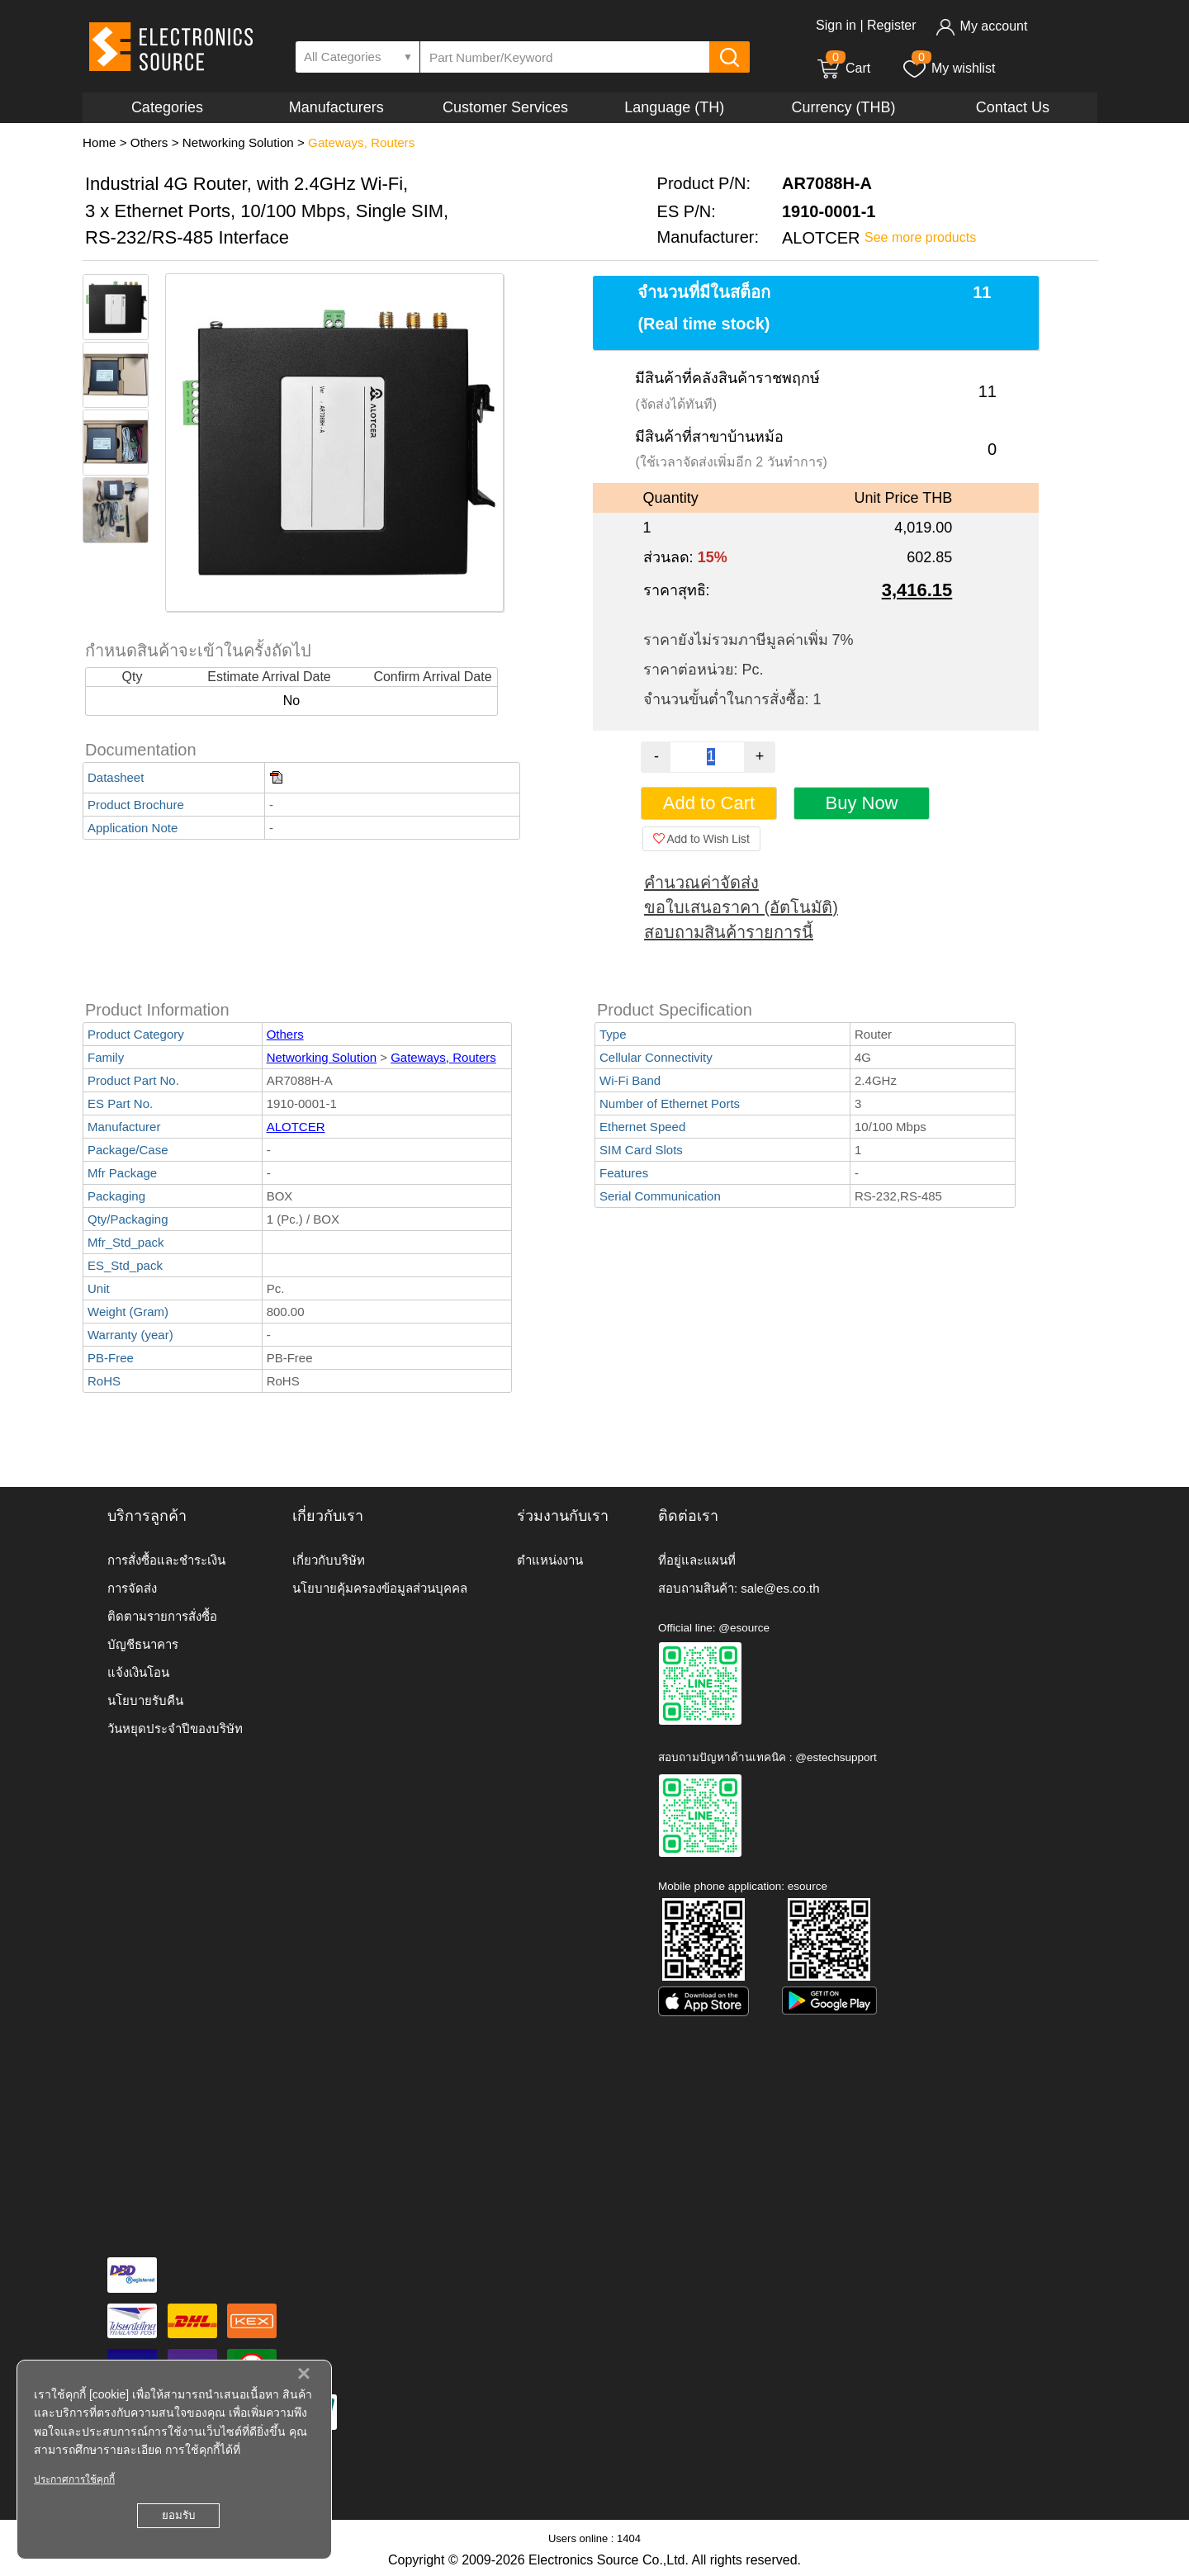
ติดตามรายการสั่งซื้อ (162, 1616)
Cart (843, 68)
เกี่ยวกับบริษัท (328, 1560)
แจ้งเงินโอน (138, 1672)
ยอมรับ (178, 2515)
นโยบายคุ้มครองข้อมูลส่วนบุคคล (379, 1588)
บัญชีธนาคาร (142, 1644)
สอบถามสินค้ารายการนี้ (728, 932)
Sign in (836, 25)
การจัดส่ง (132, 1588)
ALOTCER (296, 1127)
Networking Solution (238, 142)
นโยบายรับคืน (145, 1700)
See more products (920, 237)
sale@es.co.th (780, 1588)
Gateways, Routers (361, 142)
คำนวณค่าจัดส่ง (701, 883)
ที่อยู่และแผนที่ (697, 1560)
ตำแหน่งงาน (550, 1560)
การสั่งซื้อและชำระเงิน (166, 1560)
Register (892, 25)
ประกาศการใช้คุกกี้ (74, 2479)
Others (149, 142)
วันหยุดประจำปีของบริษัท (175, 1728)
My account (981, 26)
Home (99, 142)
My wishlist (948, 68)
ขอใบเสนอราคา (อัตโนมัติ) (741, 907)
